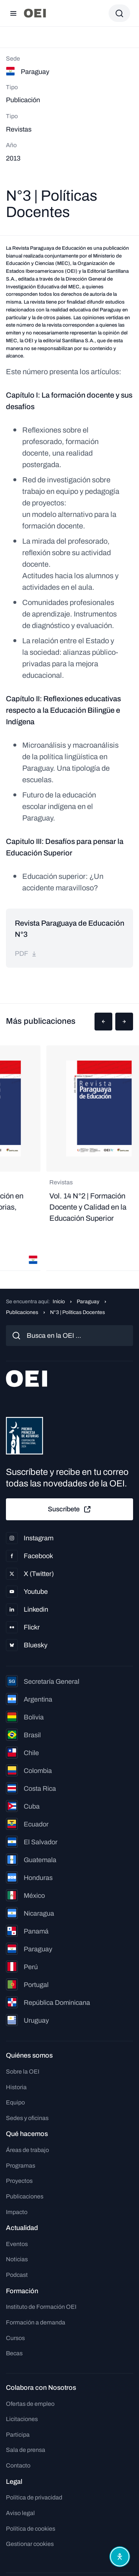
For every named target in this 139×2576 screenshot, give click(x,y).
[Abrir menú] (13, 13)
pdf (26, 953)
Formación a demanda (35, 2322)
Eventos (17, 2244)
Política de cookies (30, 2528)
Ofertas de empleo (30, 2404)
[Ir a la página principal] (35, 13)
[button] (103, 1021)
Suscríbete (70, 1509)
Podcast (17, 2275)
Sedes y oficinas (27, 2118)
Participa (18, 2434)
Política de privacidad (34, 2497)
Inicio (59, 1301)
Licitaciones (22, 2419)
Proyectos (19, 2181)
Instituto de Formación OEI (41, 2307)
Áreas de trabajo (27, 2150)
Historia (16, 2087)
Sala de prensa (25, 2450)
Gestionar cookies (30, 2544)
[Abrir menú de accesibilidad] (119, 2556)
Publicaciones (22, 1312)
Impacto (16, 2212)
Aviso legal (20, 2513)
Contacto (18, 2465)
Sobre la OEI (22, 2071)
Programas (20, 2165)
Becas (14, 2353)
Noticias (17, 2259)
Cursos (15, 2338)
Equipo (15, 2102)
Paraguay (88, 1301)
